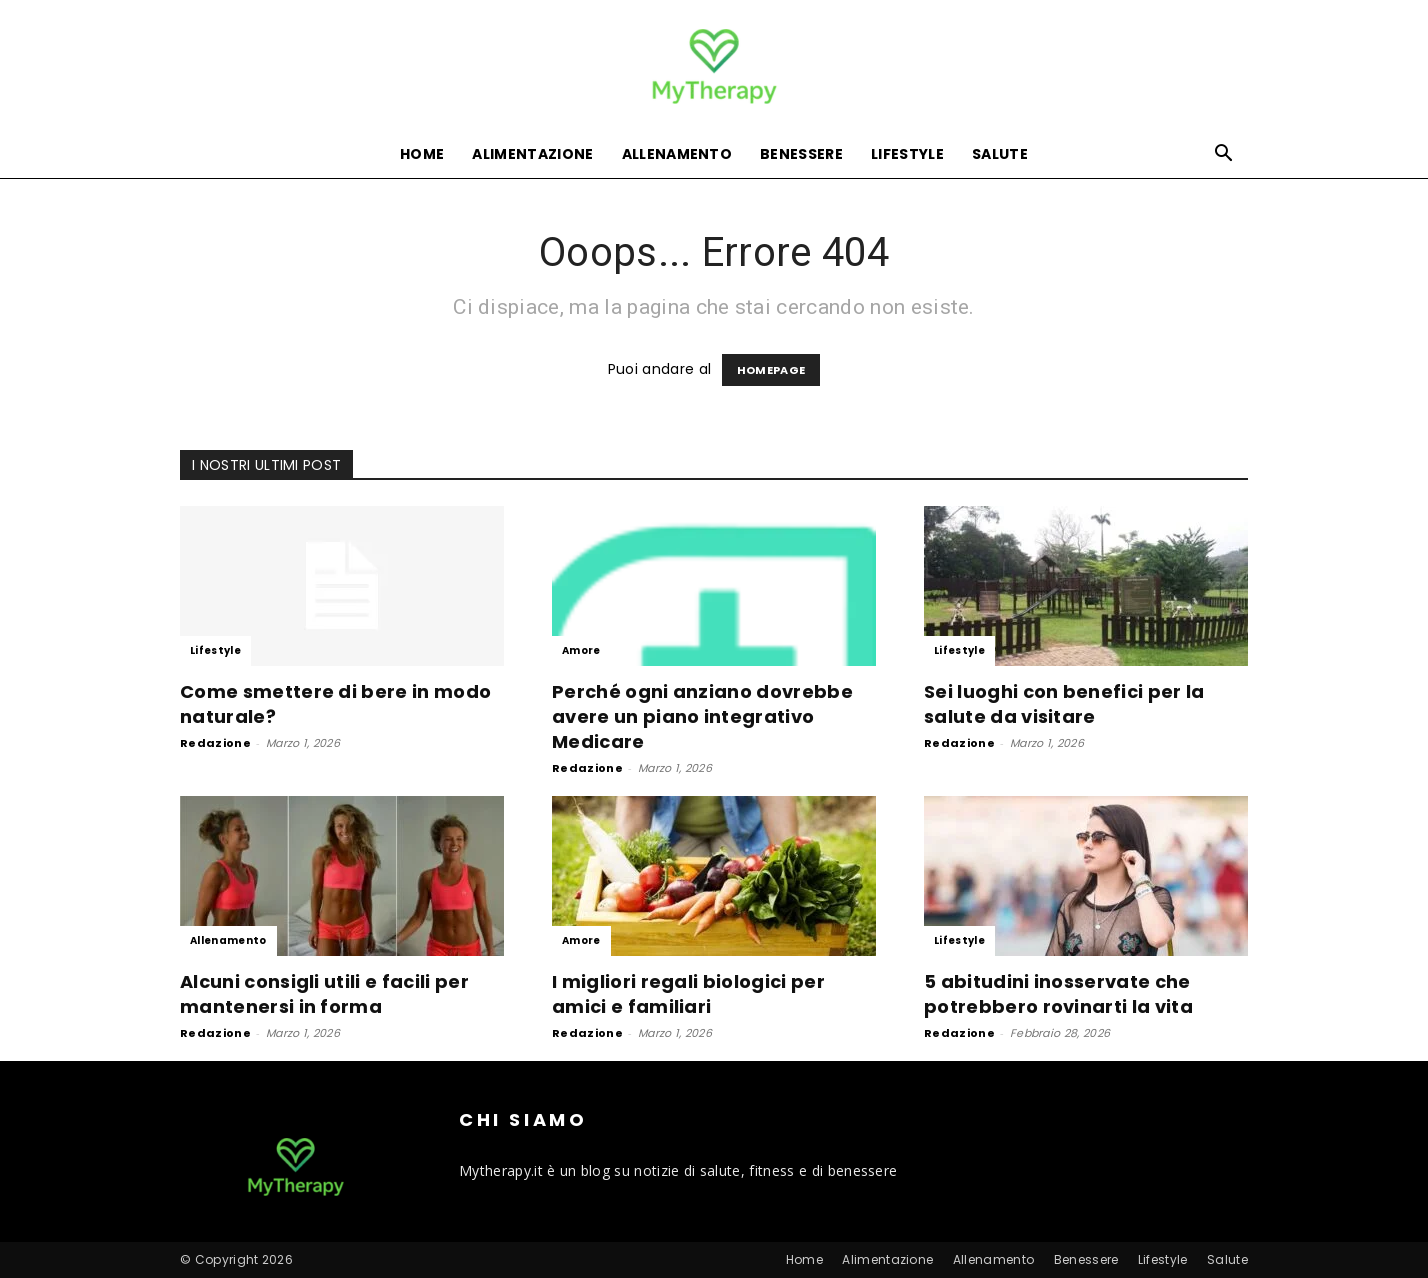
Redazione (215, 743)
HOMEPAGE (771, 370)
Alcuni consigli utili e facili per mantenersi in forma (324, 994)
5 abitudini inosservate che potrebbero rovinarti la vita (1058, 994)
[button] (1224, 155)
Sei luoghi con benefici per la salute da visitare (1064, 704)
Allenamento (677, 154)
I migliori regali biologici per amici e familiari (688, 994)
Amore (581, 650)
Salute (1000, 154)
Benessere (801, 154)
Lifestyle (907, 154)
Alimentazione (532, 154)
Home (422, 154)
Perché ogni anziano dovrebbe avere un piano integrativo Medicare (702, 716)
